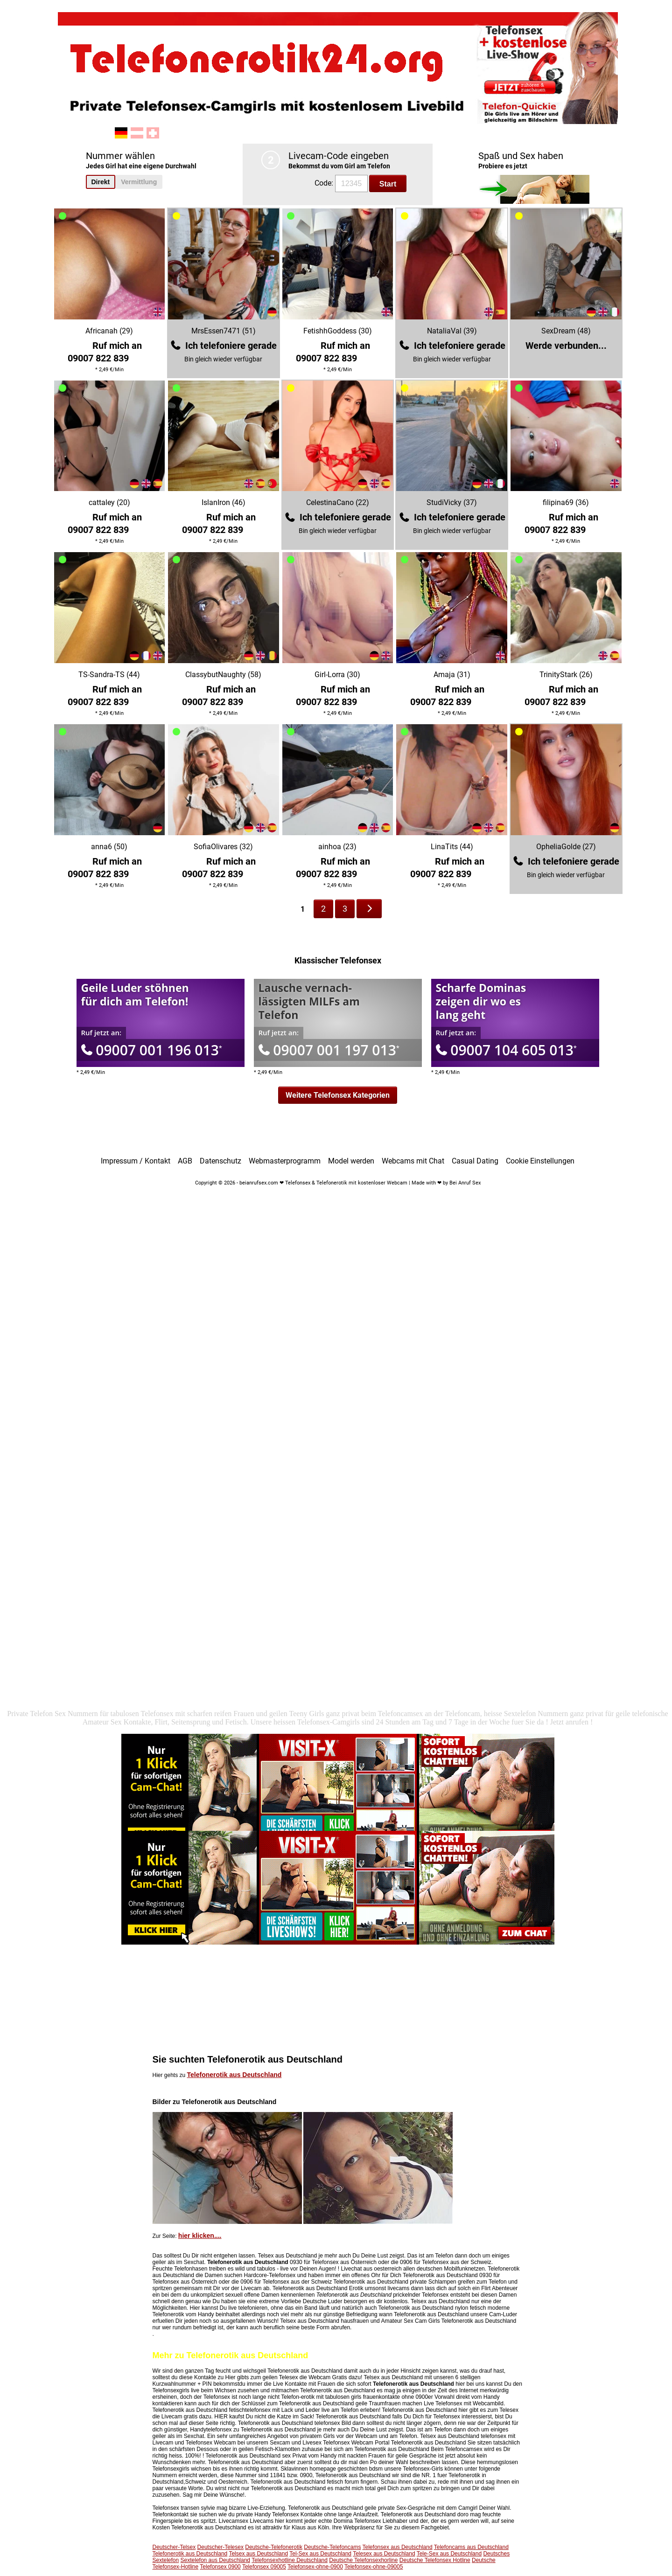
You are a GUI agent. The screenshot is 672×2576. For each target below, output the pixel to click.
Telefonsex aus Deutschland (398, 2547)
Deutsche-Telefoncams (332, 2547)
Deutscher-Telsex (174, 2547)
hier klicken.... (200, 2235)
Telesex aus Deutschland (384, 2553)
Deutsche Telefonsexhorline (363, 2560)
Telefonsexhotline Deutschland (290, 2560)
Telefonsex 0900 (220, 2566)
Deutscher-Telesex (220, 2547)
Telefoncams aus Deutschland (471, 2547)
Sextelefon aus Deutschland (215, 2560)
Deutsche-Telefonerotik (273, 2547)
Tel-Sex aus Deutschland (320, 2553)
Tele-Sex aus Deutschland (449, 2553)
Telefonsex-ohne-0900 (315, 2566)
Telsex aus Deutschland (258, 2553)
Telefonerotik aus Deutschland (234, 2074)
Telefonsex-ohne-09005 (373, 2566)
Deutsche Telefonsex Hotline (434, 2560)
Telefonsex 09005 (264, 2566)
